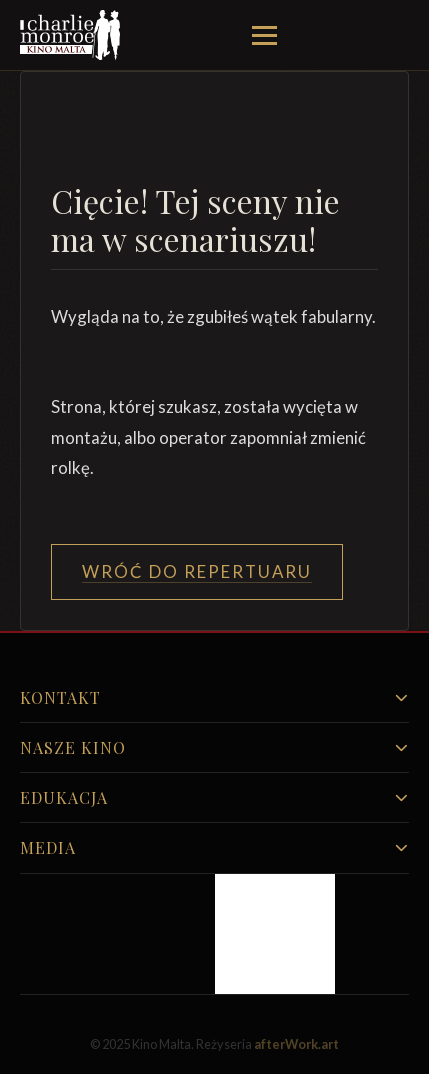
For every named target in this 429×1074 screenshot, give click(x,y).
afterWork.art (296, 1044)
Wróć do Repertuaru (197, 571)
